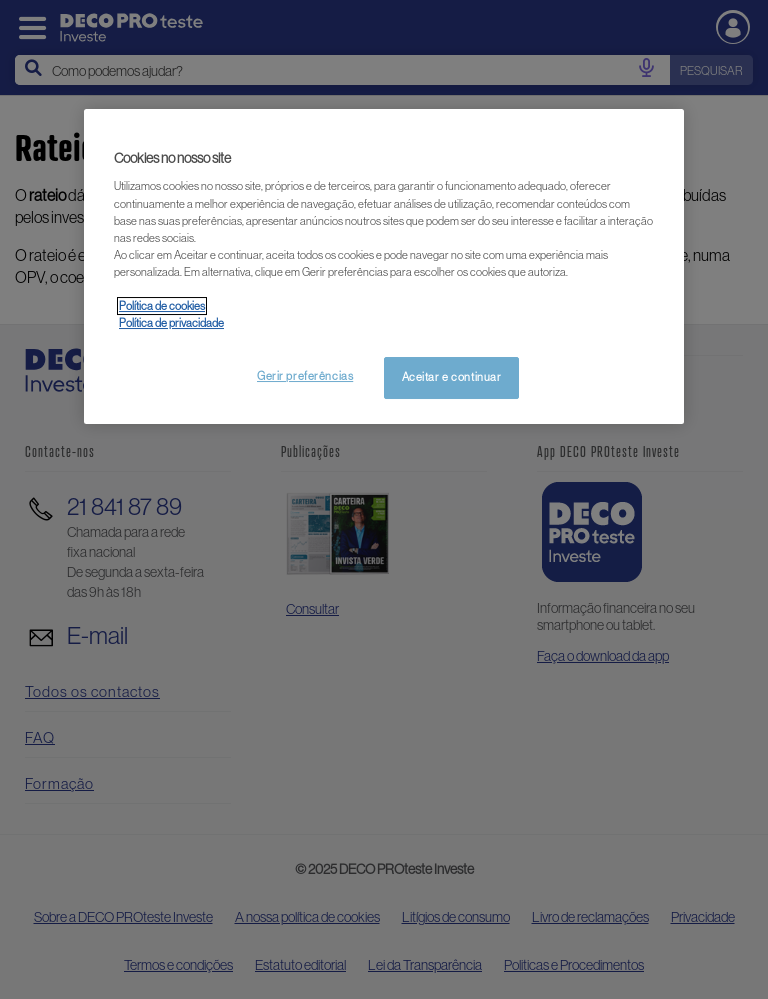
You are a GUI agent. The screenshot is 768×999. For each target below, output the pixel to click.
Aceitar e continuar (452, 377)
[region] (384, 266)
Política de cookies (162, 306)
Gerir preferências (305, 376)
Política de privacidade (171, 323)
